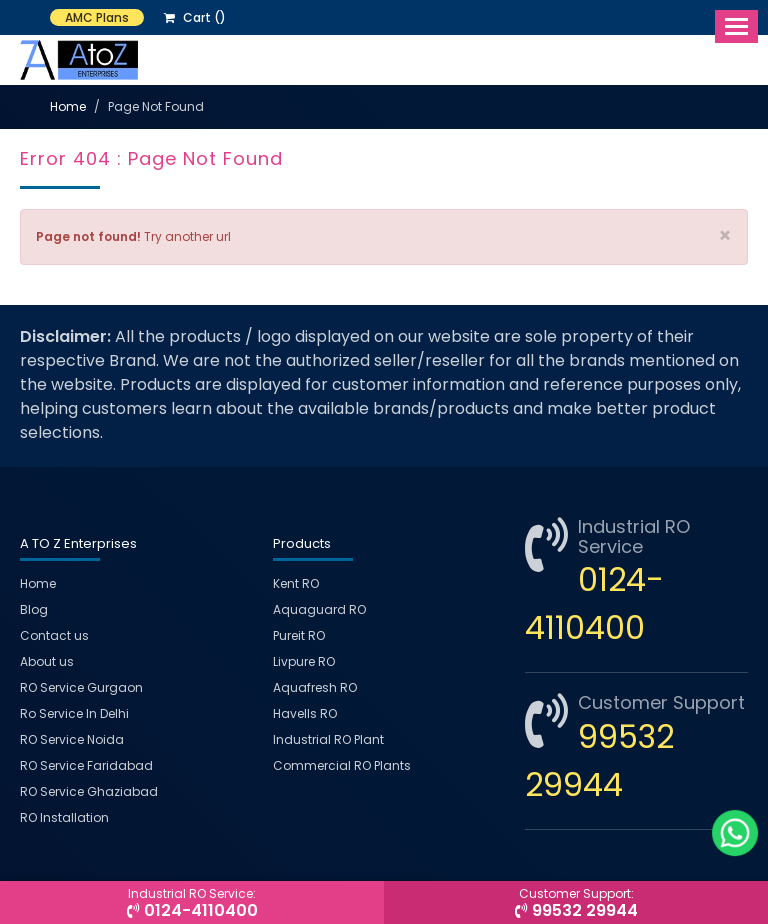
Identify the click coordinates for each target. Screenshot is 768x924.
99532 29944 (576, 903)
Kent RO (296, 583)
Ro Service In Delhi (74, 713)
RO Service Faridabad (86, 765)
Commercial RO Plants (342, 765)
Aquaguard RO (319, 609)
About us (47, 661)
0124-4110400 (192, 903)
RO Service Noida (72, 739)
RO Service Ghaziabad (89, 791)
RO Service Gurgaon (81, 687)
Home (68, 106)
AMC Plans (97, 17)
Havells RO (305, 713)
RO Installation (64, 817)
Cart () (195, 17)
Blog (34, 609)
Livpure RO (304, 661)
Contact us (54, 635)
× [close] (725, 235)
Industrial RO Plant (328, 739)
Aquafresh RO (315, 687)
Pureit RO (299, 635)
